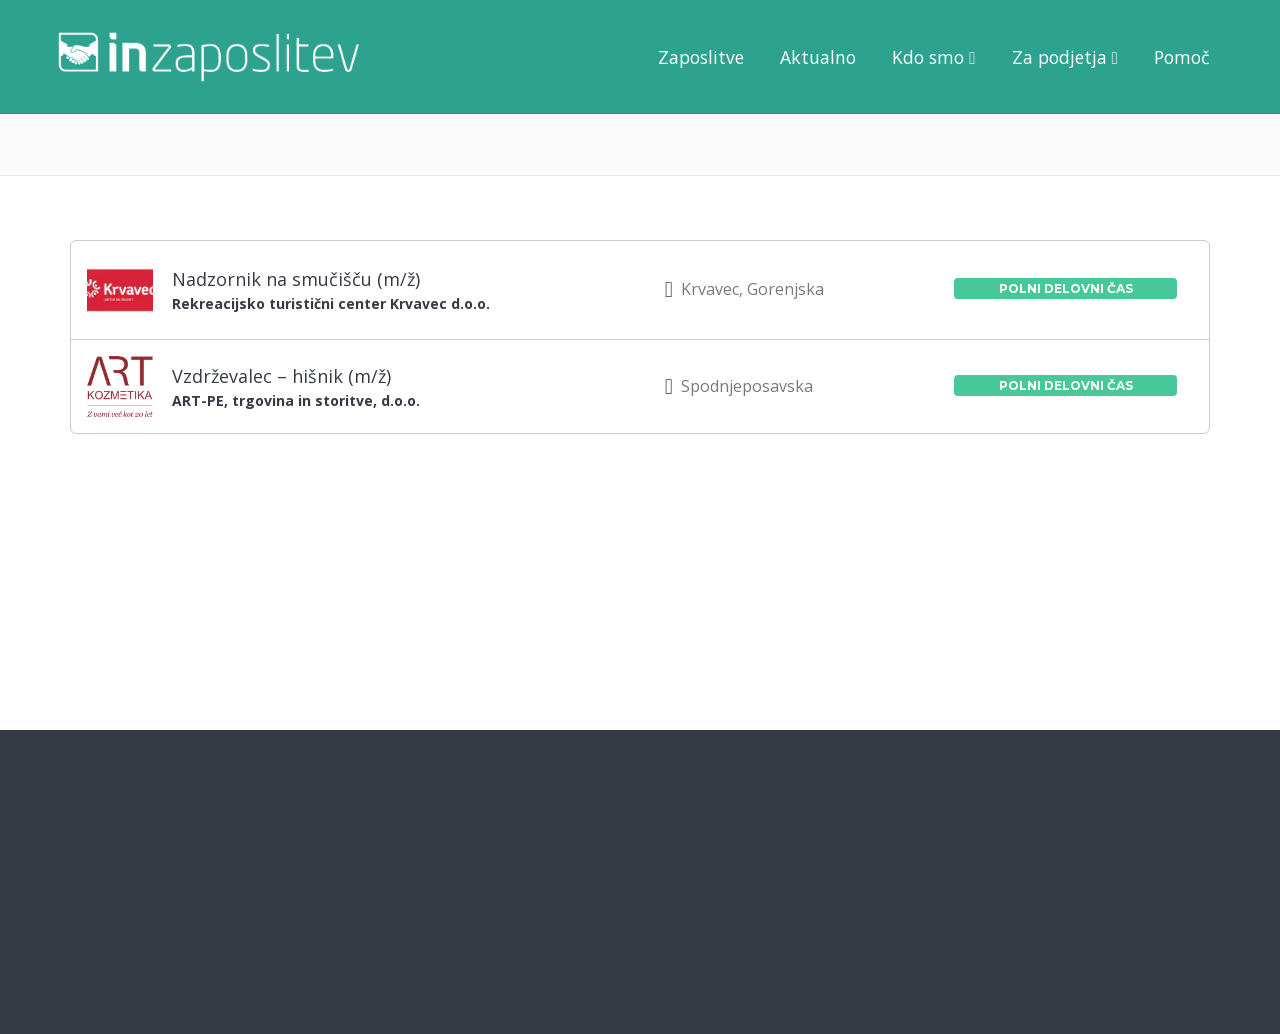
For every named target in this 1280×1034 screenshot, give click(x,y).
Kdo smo (928, 57)
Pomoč (1181, 57)
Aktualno (818, 57)
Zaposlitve (701, 57)
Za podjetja (1059, 57)
